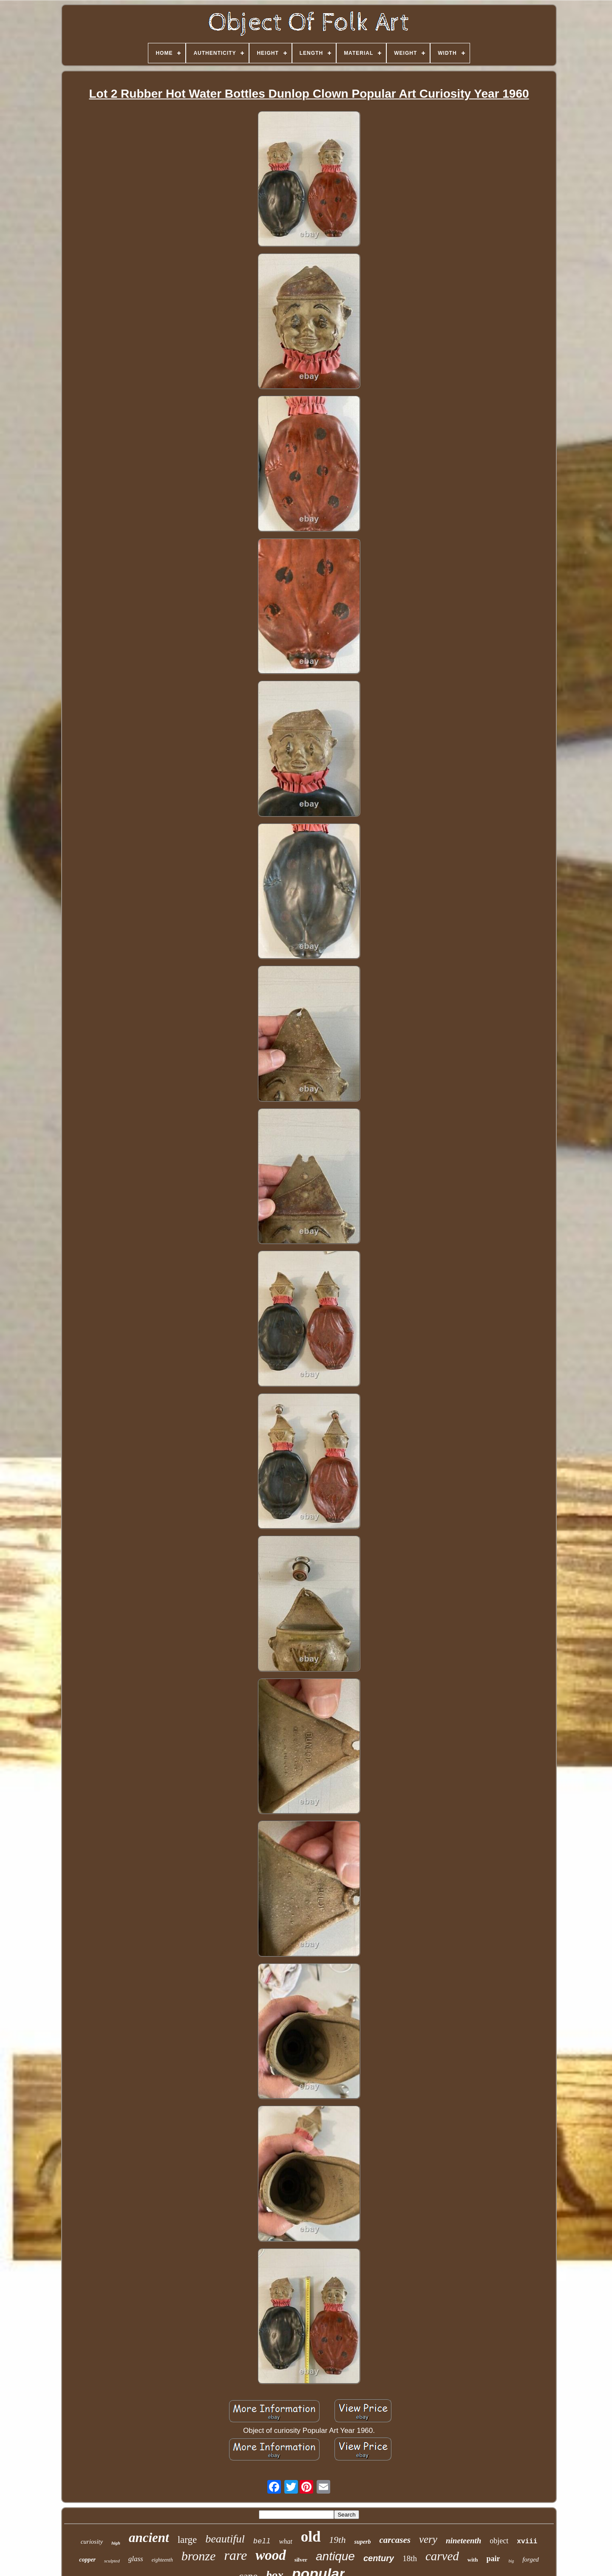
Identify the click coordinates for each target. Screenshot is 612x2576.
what (285, 2541)
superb (362, 2542)
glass (135, 2559)
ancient (149, 2537)
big (511, 2561)
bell (262, 2541)
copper (87, 2559)
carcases (394, 2540)
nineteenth (463, 2540)
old (311, 2536)
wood (270, 2555)
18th (409, 2558)
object (499, 2540)
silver (301, 2559)
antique (335, 2556)
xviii (527, 2541)
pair (493, 2558)
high (115, 2542)
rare (235, 2555)
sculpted (112, 2560)
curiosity (92, 2541)
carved (442, 2556)
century (378, 2558)
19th (337, 2539)
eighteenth (162, 2560)
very (428, 2539)
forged (530, 2559)
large (187, 2539)
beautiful (224, 2539)
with (473, 2559)
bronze (198, 2556)
